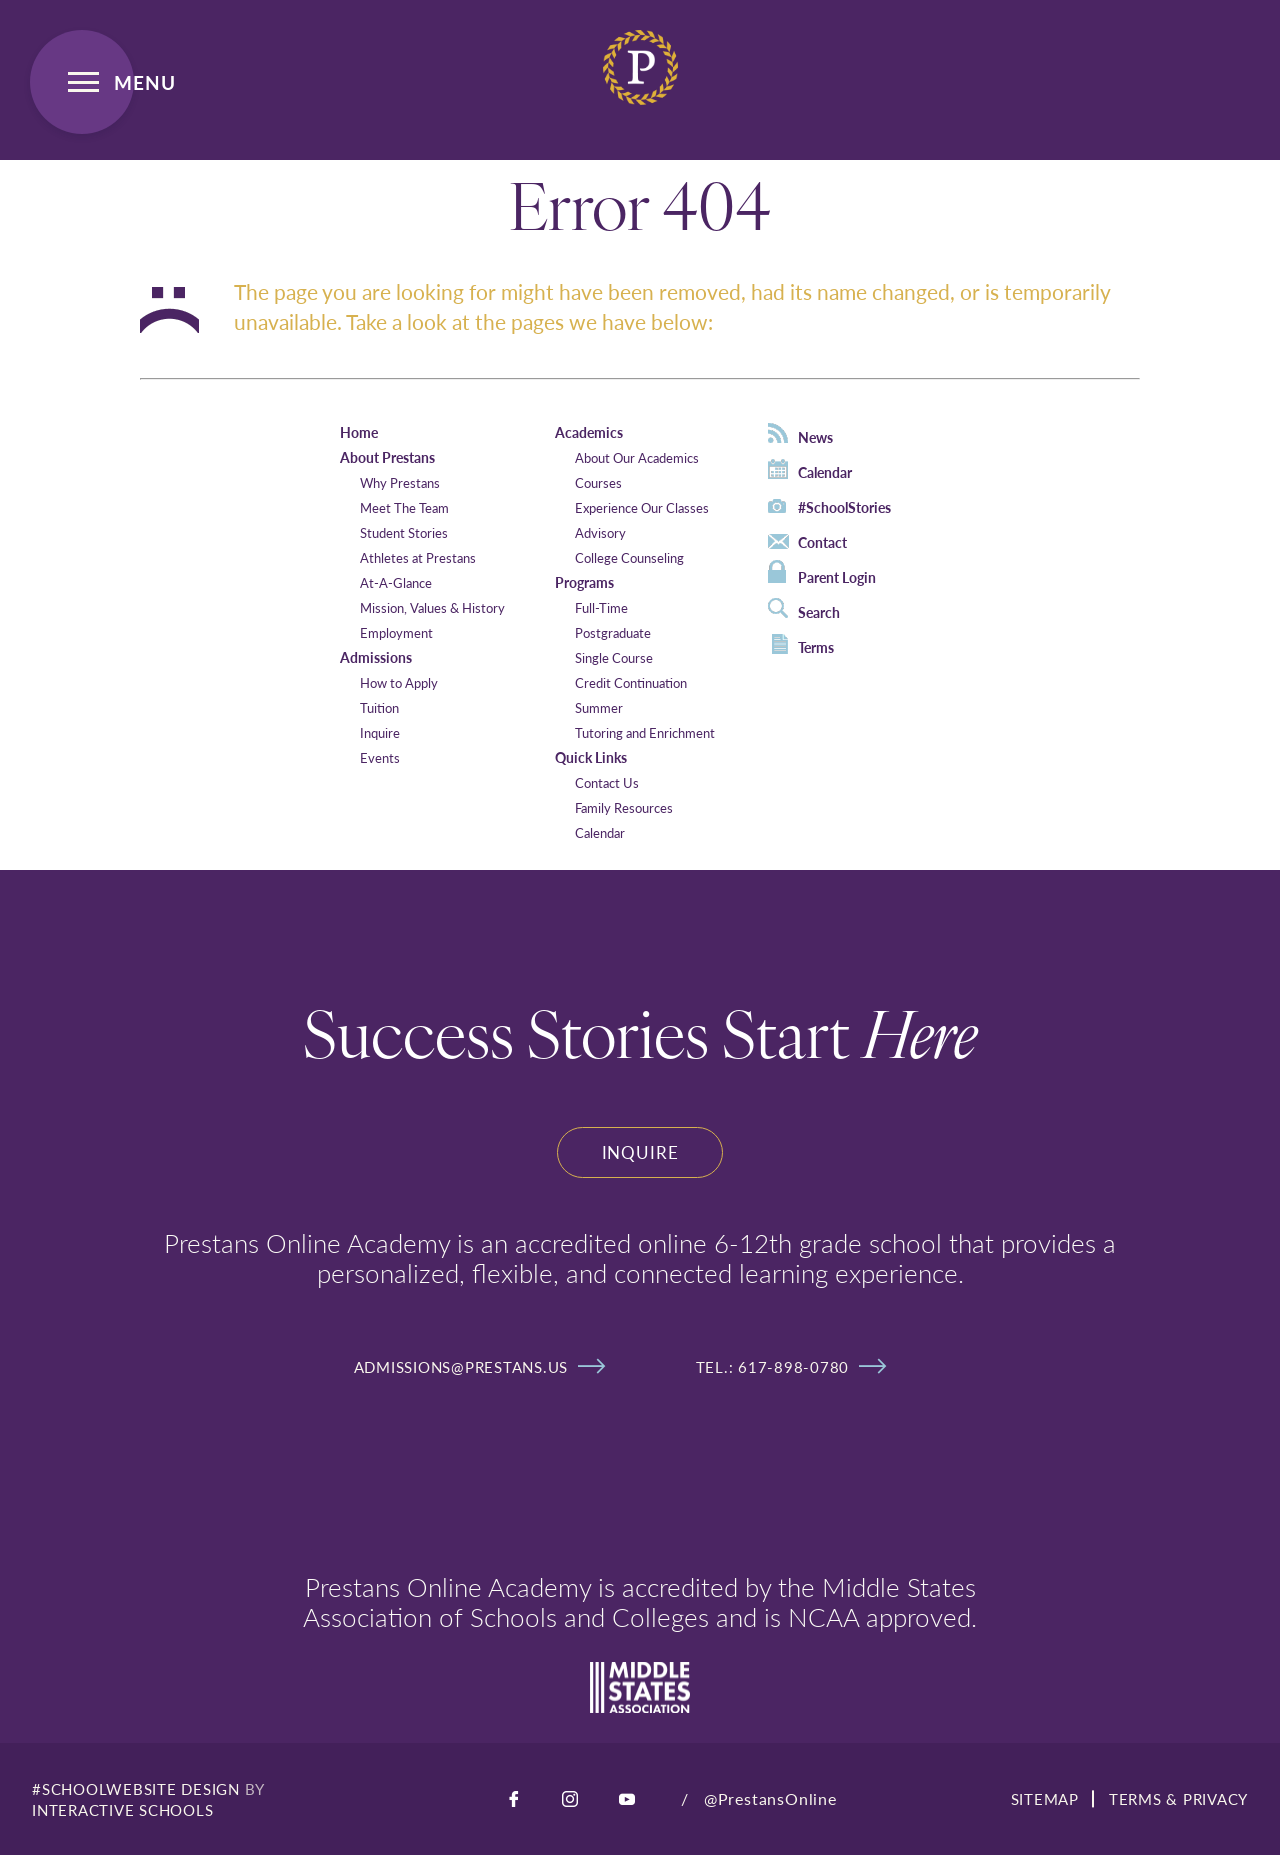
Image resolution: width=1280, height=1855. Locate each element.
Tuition (379, 707)
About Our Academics (637, 457)
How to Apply (399, 682)
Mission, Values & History (432, 607)
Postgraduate (613, 632)
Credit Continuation (631, 682)
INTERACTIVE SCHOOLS (122, 1809)
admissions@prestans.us (480, 1366)
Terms (803, 645)
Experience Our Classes (642, 507)
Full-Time (601, 607)
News (800, 435)
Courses (598, 482)
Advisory (600, 532)
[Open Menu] (82, 82)
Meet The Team (404, 507)
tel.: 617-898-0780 (791, 1366)
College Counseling (629, 557)
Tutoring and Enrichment (645, 732)
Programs (584, 582)
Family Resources (624, 807)
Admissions (376, 657)
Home (359, 432)
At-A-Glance (396, 582)
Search (804, 610)
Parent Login (822, 573)
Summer (599, 707)
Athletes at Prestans (418, 557)
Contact (807, 542)
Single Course (614, 657)
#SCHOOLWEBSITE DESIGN (136, 1788)
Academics (589, 432)
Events (380, 757)
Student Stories (404, 532)
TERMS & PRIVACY (1178, 1798)
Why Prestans (400, 482)
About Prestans (387, 457)
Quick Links (591, 757)
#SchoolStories (829, 507)
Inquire (380, 732)
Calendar (600, 832)
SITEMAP (1045, 1798)
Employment (396, 632)
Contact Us (607, 782)
